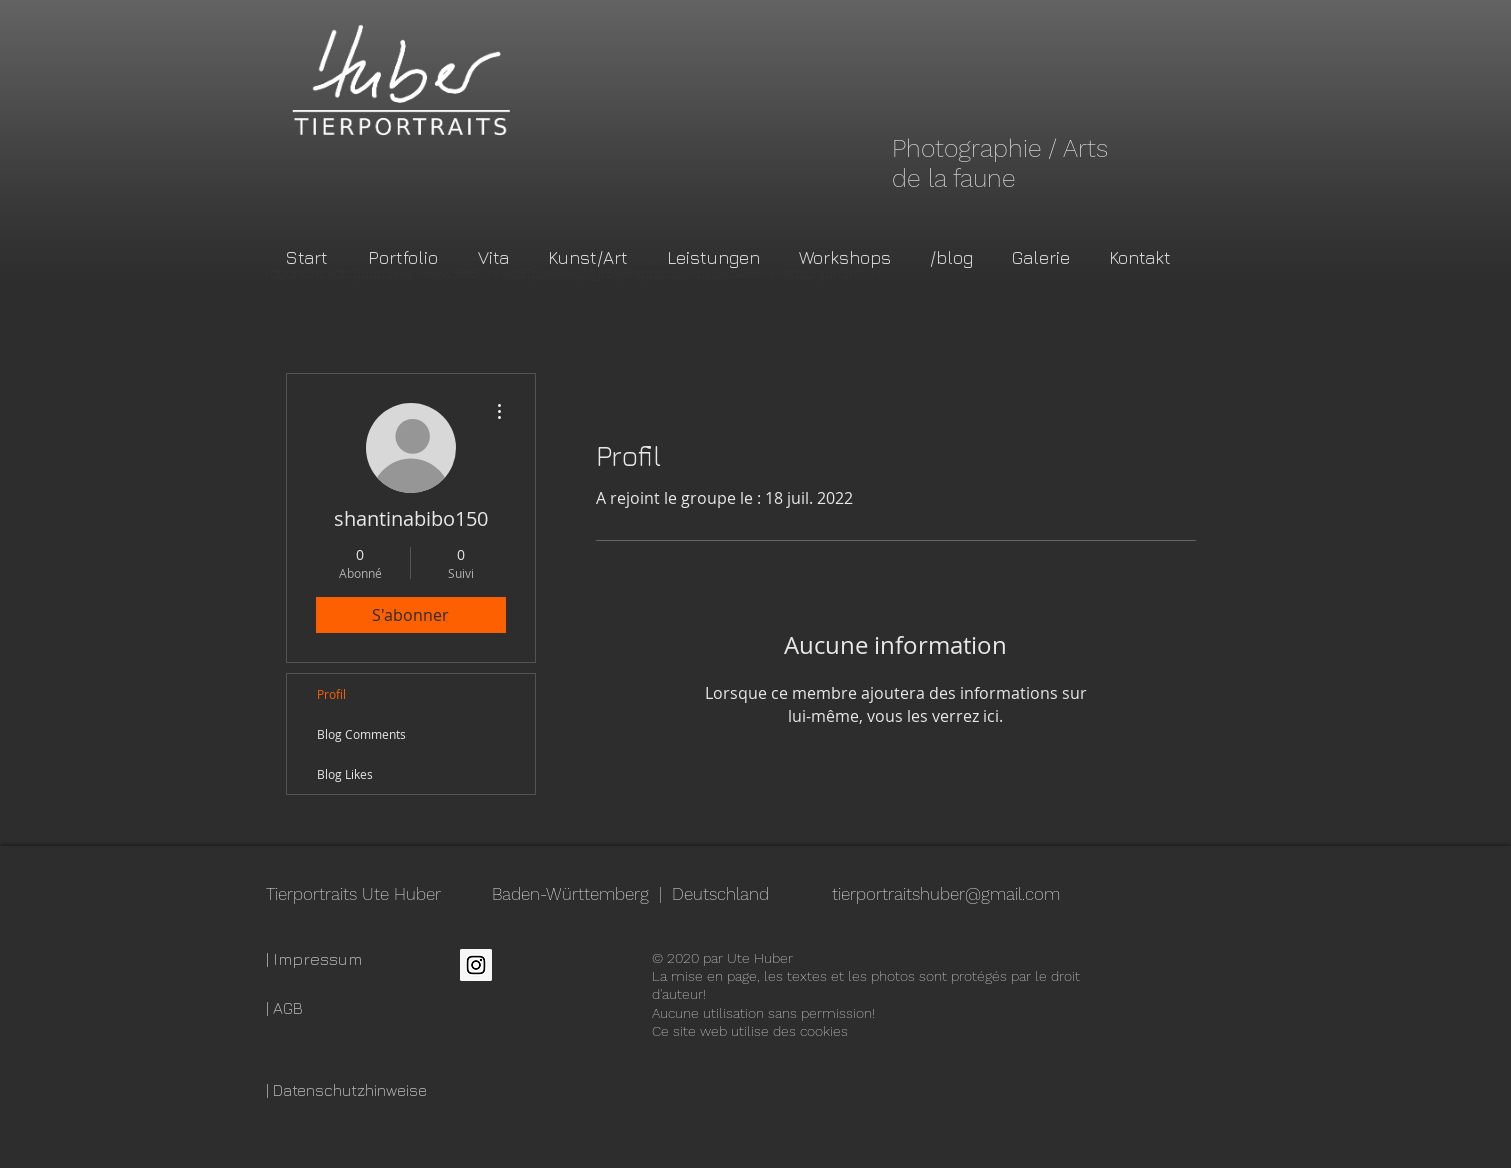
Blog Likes (345, 774)
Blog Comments (361, 734)
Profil (331, 694)
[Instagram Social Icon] (476, 965)
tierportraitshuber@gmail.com (946, 894)
